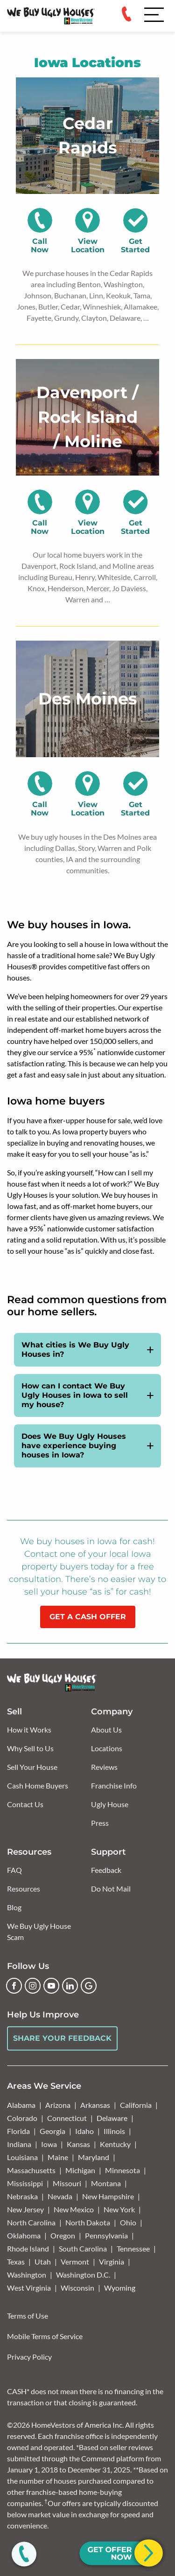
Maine (58, 2157)
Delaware (112, 2117)
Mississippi (25, 2183)
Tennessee (133, 2248)
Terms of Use (27, 2315)
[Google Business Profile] (89, 1986)
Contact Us (25, 1804)
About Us (106, 1729)
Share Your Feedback (62, 2038)
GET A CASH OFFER (87, 1616)
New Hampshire (108, 2196)
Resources (23, 1888)
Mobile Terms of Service (45, 2336)
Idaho (84, 2131)
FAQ (14, 1869)
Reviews (104, 1766)
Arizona (57, 2104)
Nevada (60, 2196)
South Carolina (83, 2248)
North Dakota (87, 2222)
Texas (16, 2261)
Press (100, 1822)
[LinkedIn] (70, 1986)
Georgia (52, 2131)
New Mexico (74, 2209)
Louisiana (22, 2157)
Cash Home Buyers (37, 1785)
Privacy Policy (29, 2356)
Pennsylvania (106, 2235)
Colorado (22, 2117)
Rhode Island (28, 2248)
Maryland (93, 2157)
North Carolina (31, 2222)
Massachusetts (31, 2170)
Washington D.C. (83, 2274)
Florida (18, 2131)
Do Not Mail (111, 1888)
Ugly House (109, 1804)
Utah (43, 2261)
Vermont (75, 2261)
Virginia (111, 2261)
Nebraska (22, 2196)
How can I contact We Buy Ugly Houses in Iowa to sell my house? (74, 1395)
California (136, 2104)
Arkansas (95, 2104)
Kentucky (115, 2144)
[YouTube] (51, 1986)
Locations (106, 1748)
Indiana (19, 2144)
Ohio (128, 2222)
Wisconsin (77, 2287)
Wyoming (119, 2287)
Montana (106, 2183)
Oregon (62, 2235)
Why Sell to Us (30, 1748)
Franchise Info (114, 1785)
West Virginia (29, 2287)
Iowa (49, 2144)
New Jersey (25, 2209)
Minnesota (122, 2170)
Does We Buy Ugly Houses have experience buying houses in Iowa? (73, 1445)
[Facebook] (14, 1986)
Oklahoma (24, 2235)
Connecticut (67, 2117)
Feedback (106, 1869)
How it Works (29, 1729)
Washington (26, 2274)
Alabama (21, 2104)
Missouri (67, 2183)
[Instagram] (33, 1986)
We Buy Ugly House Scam (39, 1931)
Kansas (78, 2144)
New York (119, 2209)
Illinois (114, 2131)
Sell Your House (32, 1766)
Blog (14, 1907)
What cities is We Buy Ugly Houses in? (75, 1349)
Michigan (80, 2170)
